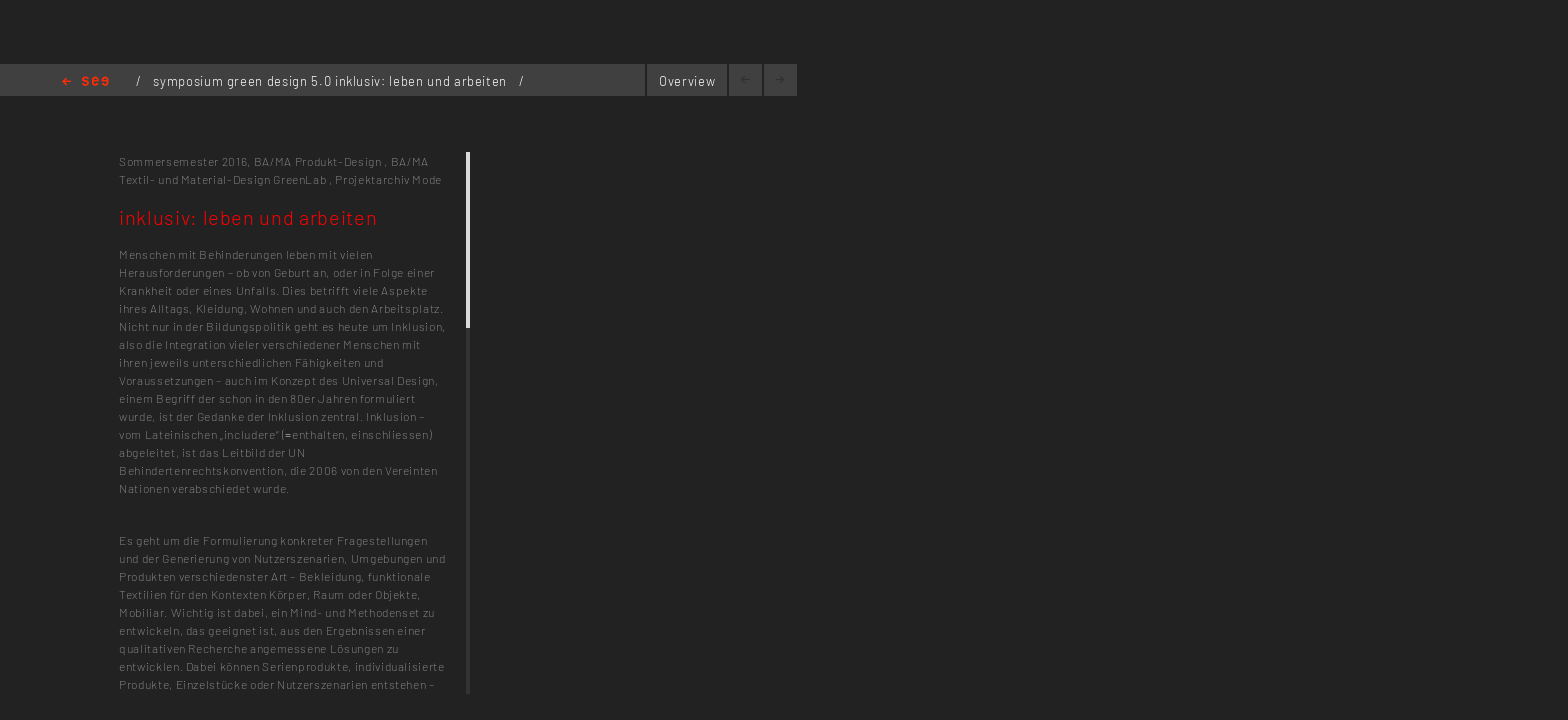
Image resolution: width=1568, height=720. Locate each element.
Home (85, 82)
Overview (687, 81)
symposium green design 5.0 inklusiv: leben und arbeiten (331, 81)
